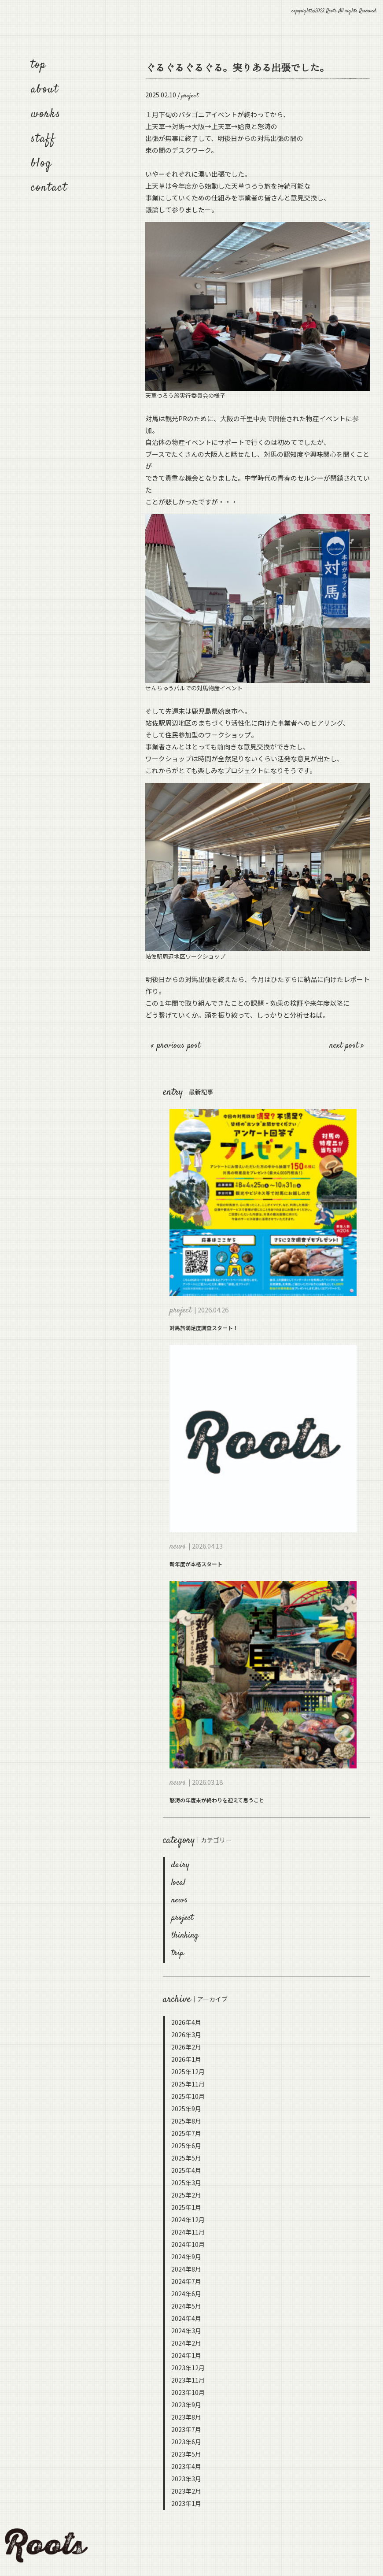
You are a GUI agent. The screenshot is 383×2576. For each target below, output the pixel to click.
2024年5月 (186, 2306)
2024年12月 (188, 2219)
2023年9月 (186, 2404)
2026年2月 (186, 2046)
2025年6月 (186, 2145)
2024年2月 (186, 2343)
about (45, 90)
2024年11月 (188, 2232)
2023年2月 (186, 2491)
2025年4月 (186, 2170)
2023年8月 (186, 2417)
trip (177, 1953)
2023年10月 (188, 2392)
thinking (185, 1935)
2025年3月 (186, 2182)
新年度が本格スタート (195, 1564)
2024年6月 (186, 2293)
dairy (180, 1865)
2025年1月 (186, 2207)
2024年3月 (186, 2330)
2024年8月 (186, 2269)
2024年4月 (186, 2318)
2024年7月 (186, 2281)
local (178, 1882)
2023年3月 (186, 2478)
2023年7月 (186, 2429)
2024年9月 (186, 2256)
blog (41, 164)
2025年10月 (188, 2096)
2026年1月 (186, 2059)
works (46, 114)
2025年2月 (186, 2195)
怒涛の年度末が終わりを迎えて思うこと (216, 1800)
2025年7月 (186, 2133)
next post (345, 1045)
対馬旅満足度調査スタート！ (203, 1327)
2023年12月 (188, 2367)
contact (49, 188)
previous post (178, 1045)
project (182, 1918)
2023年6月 (186, 2441)
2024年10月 (188, 2244)
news (179, 1900)
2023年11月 (188, 2380)
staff (43, 139)
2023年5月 (186, 2454)
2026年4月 (186, 2022)
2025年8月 (186, 2120)
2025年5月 (186, 2157)
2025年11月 (188, 2083)
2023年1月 (186, 2503)
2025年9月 (186, 2108)
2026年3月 (186, 2034)
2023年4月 (186, 2466)
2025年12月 (188, 2071)
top (38, 65)
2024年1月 (186, 2355)
